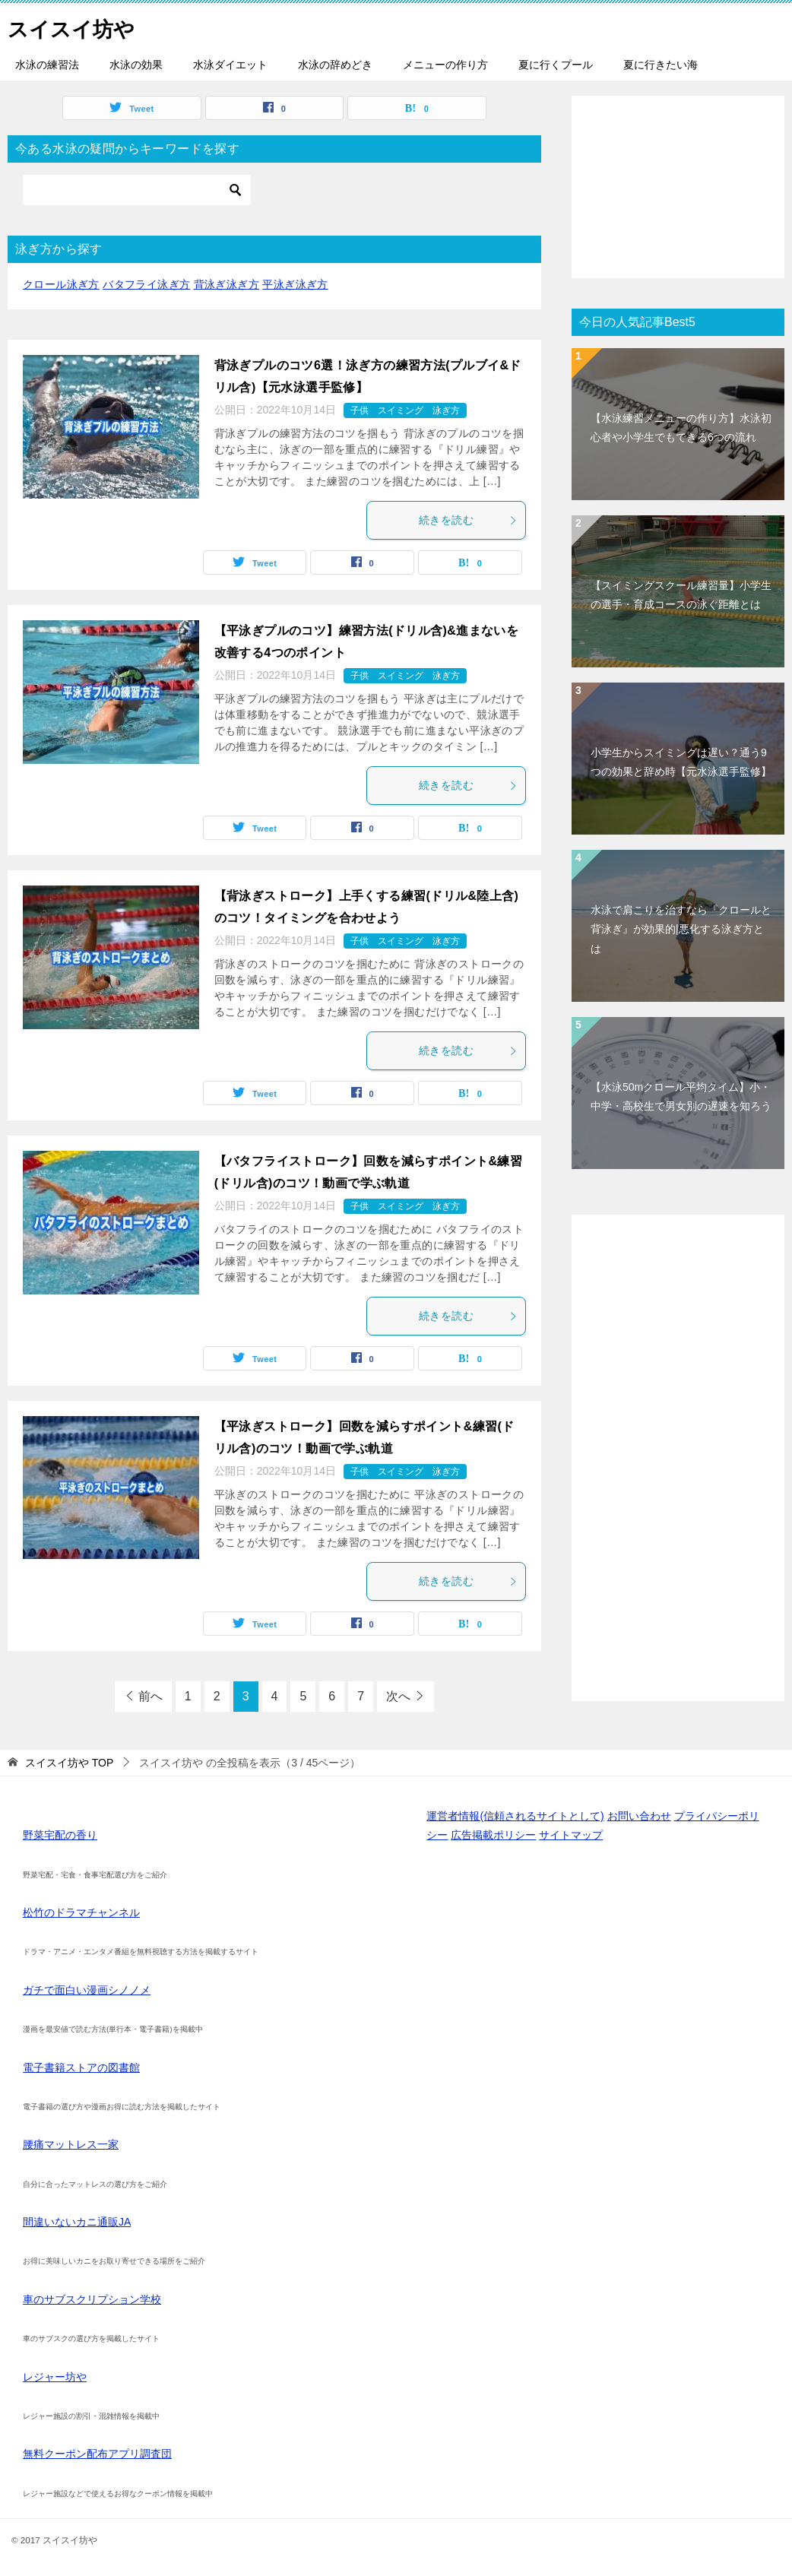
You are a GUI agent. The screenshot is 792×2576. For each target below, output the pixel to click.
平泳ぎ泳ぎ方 (295, 284)
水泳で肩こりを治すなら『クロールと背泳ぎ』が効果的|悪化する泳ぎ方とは (681, 929)
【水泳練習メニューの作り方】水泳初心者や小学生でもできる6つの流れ (681, 427)
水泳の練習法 (47, 65)
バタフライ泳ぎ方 (146, 284)
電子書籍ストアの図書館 (81, 2067)
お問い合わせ (639, 1816)
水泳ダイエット (230, 65)
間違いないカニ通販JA (77, 2222)
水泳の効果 (136, 65)
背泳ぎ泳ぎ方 (226, 284)
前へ (150, 1696)
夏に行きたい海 (660, 65)
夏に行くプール (555, 65)
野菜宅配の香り (60, 1835)
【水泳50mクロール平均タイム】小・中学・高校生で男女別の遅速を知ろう (681, 1096)
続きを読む (468, 520)
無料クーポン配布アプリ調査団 (97, 2454)
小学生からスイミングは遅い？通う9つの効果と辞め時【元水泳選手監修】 (681, 762)
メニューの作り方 (445, 65)
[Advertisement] (678, 187)
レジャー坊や (55, 2377)
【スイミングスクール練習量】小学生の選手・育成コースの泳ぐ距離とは (681, 594)
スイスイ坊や (78, 26)
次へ (398, 1696)
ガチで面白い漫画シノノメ (86, 1990)
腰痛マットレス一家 (71, 2144)
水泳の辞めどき (335, 65)
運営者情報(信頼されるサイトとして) (515, 1816)
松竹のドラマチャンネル (81, 1912)
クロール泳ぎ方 (61, 284)
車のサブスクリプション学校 (92, 2299)
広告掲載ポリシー (493, 1835)
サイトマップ (571, 1835)
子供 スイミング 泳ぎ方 (405, 410)
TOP (69, 1763)
